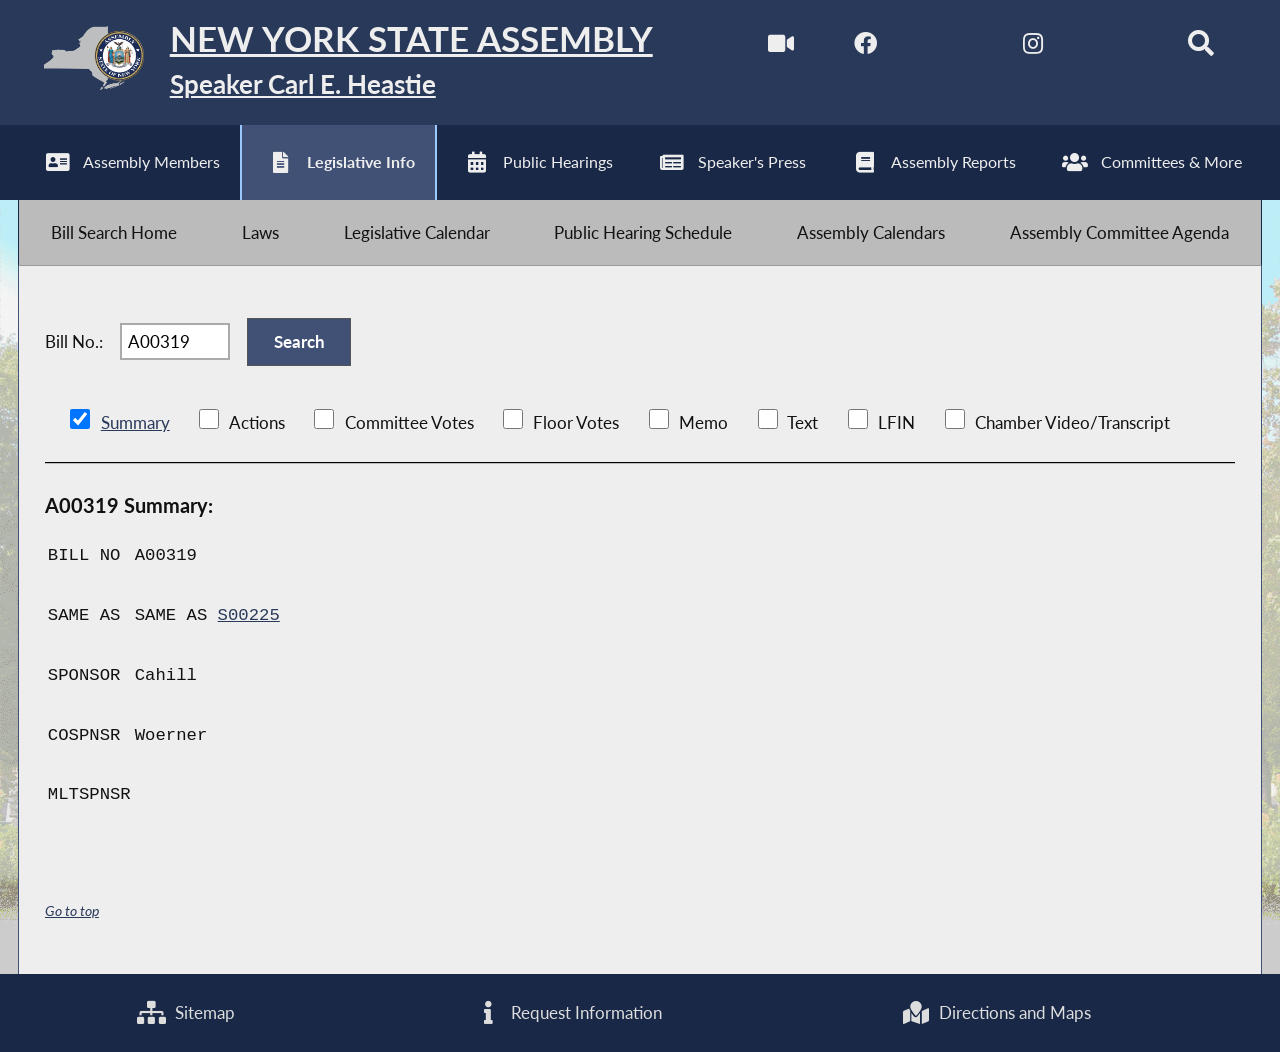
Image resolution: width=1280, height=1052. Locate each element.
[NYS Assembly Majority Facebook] (865, 48)
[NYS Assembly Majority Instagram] (1032, 48)
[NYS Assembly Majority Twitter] (949, 48)
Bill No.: (74, 341)
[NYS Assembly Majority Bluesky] (1116, 48)
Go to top (72, 910)
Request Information (568, 1012)
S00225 (249, 615)
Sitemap (186, 1012)
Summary (135, 422)
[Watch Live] (781, 48)
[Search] (1200, 48)
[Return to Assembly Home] (335, 62)
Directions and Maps (996, 1012)
